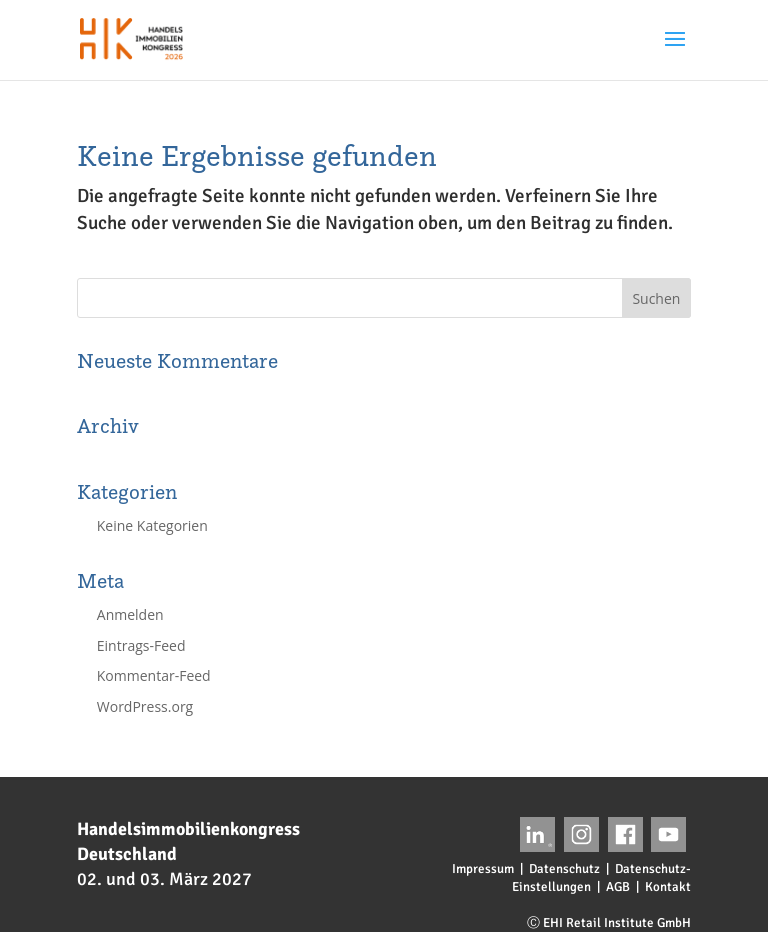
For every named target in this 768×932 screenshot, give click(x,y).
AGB (618, 887)
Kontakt (668, 887)
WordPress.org (145, 706)
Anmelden (130, 614)
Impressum (483, 869)
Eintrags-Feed (141, 645)
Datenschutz (564, 869)
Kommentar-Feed (154, 675)
